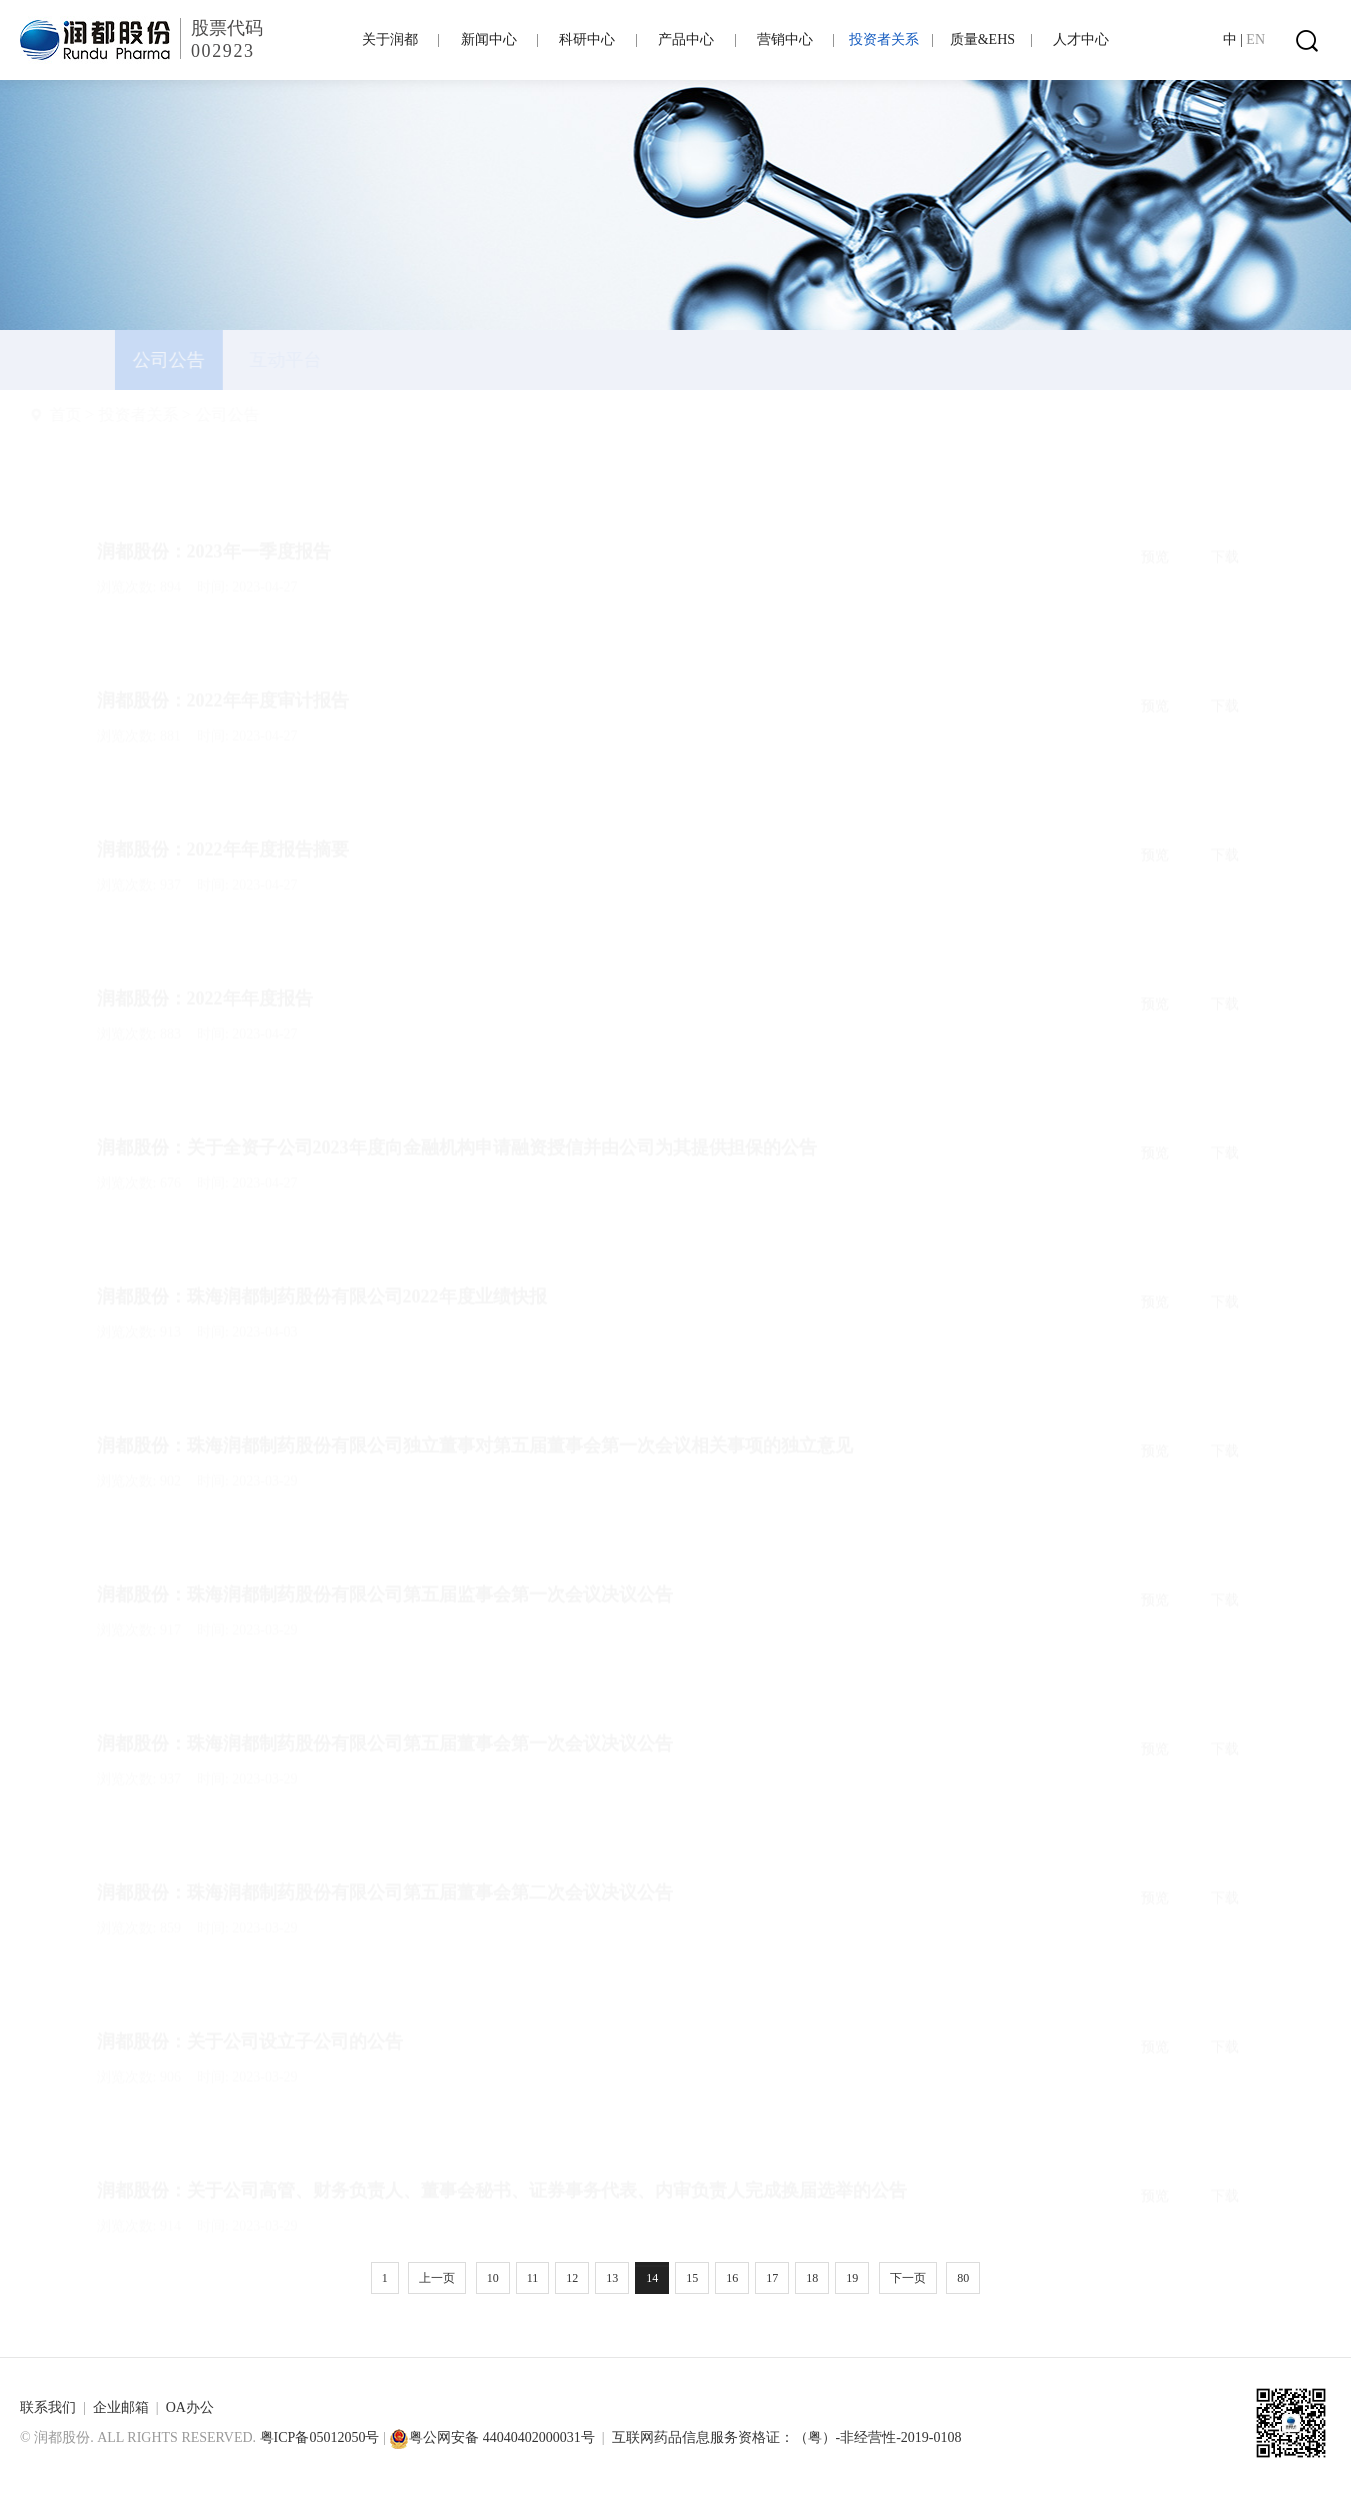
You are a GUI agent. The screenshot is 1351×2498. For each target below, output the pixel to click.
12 (572, 2278)
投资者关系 (186, 414)
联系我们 (48, 2407)
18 (812, 2278)
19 (852, 2278)
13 (612, 2278)
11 (533, 2278)
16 (732, 2278)
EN (1255, 39)
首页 (113, 414)
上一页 (437, 2278)
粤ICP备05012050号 (320, 2437)
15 (692, 2278)
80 (963, 2278)
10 (493, 2278)
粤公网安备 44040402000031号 (492, 2437)
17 (772, 2278)
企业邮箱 (121, 2407)
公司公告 (275, 414)
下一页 (908, 2278)
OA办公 (190, 2407)
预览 (1155, 509)
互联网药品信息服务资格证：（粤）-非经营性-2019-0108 (787, 2437)
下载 (1225, 509)
